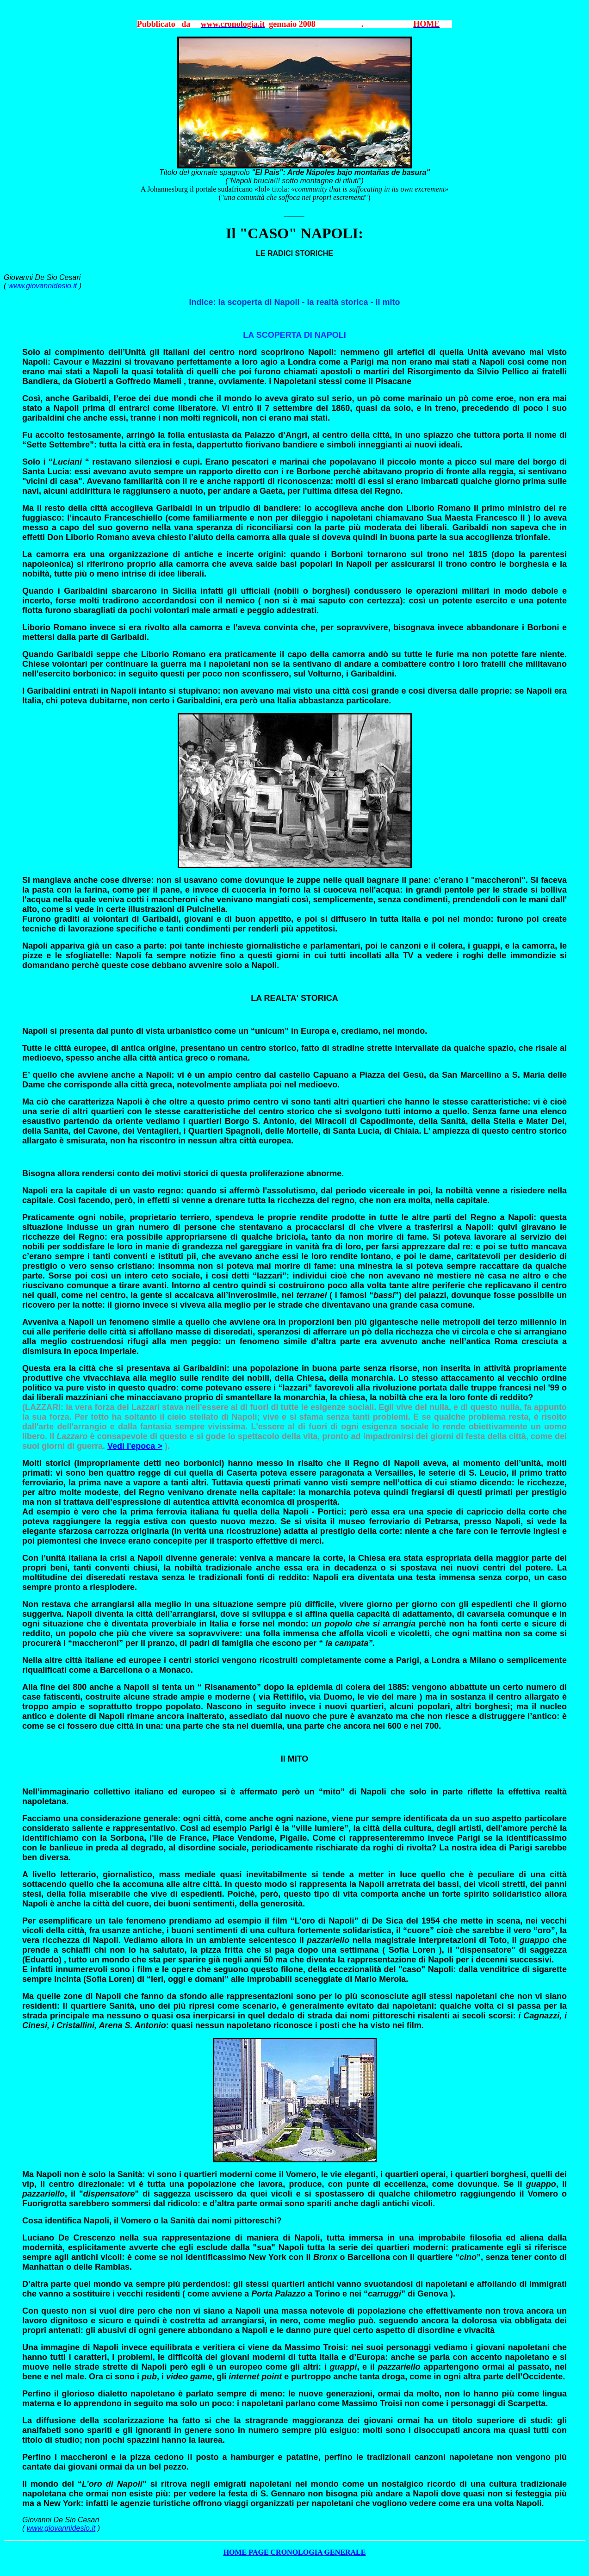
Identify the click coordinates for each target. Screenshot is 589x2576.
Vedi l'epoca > (134, 1446)
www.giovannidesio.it (42, 286)
